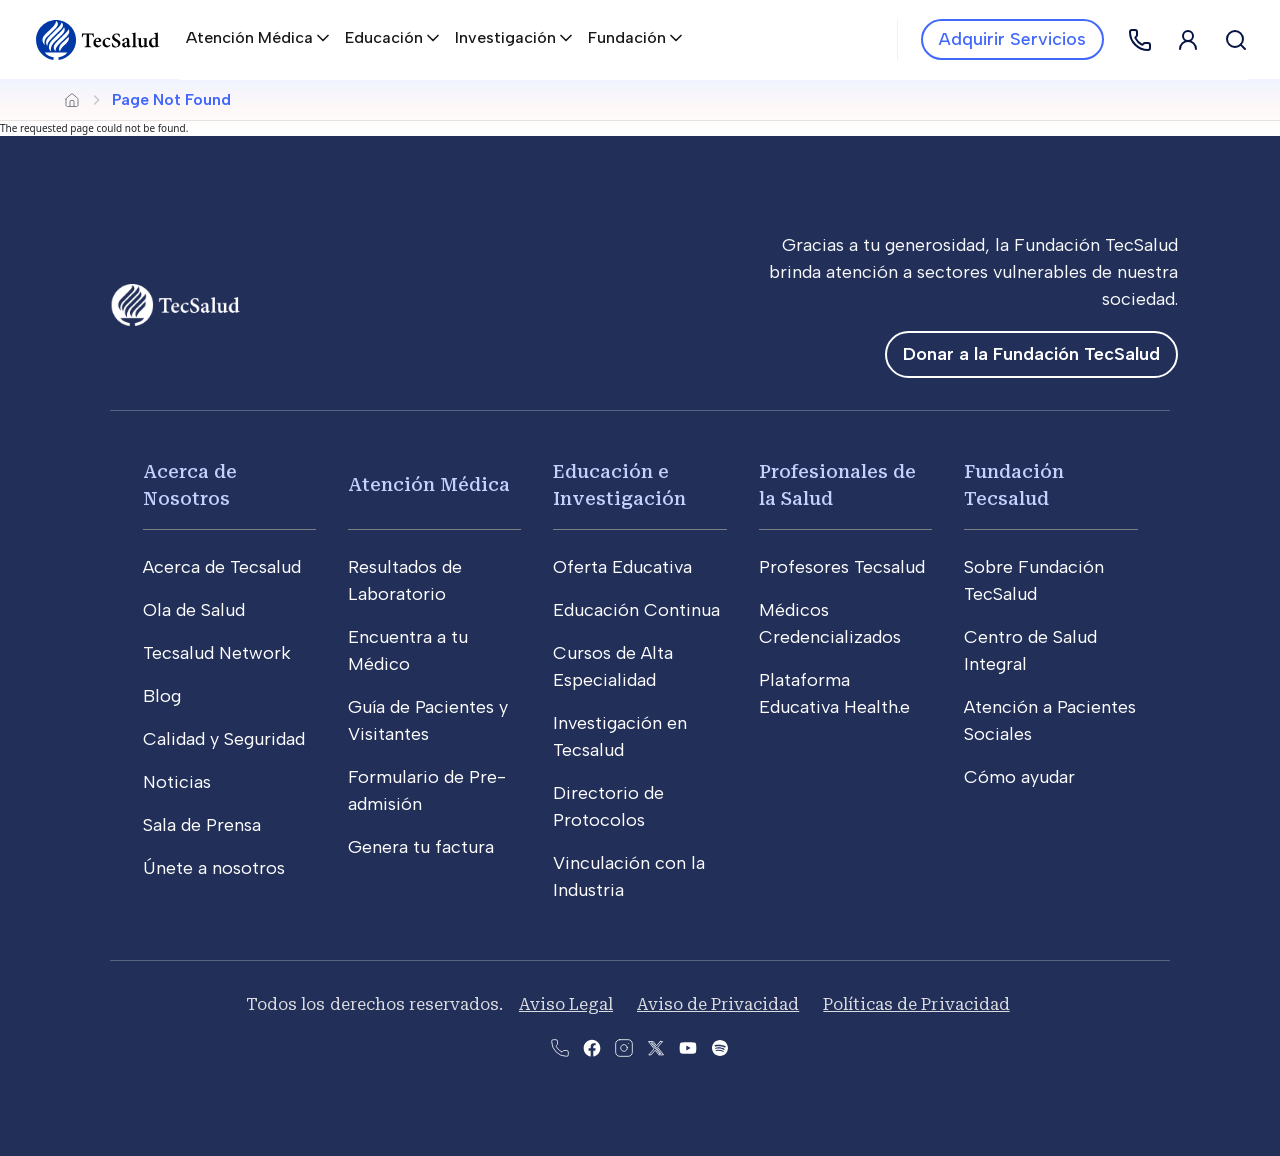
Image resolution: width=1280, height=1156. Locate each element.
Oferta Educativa (622, 567)
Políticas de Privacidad (916, 1004)
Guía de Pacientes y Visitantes (428, 720)
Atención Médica (429, 484)
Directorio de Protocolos (608, 806)
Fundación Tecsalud (1014, 485)
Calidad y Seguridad (224, 739)
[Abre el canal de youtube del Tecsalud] (688, 1046)
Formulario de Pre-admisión (427, 790)
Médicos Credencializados (830, 623)
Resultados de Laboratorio (405, 580)
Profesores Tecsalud (842, 567)
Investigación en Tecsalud (620, 736)
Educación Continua (636, 610)
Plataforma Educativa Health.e (834, 693)
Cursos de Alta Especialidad (613, 666)
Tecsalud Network (217, 653)
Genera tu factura (421, 847)
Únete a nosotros (214, 868)
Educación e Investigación (619, 485)
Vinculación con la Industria (629, 876)
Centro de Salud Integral (1030, 650)
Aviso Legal (566, 1004)
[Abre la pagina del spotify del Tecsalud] (720, 1046)
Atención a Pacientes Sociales (1050, 720)
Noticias (177, 782)
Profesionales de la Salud (837, 485)
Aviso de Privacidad (718, 1004)
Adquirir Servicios (1012, 39)
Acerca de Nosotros (190, 485)
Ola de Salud (194, 610)
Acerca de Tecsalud (222, 567)
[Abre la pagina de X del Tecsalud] (656, 1046)
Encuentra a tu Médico (408, 650)
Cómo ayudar (1019, 777)
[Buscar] (1236, 40)
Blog (162, 696)
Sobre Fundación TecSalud (1034, 580)
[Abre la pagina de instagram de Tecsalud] (624, 1046)
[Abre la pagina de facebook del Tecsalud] (592, 1046)
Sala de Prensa (202, 825)
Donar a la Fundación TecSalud (1031, 354)
